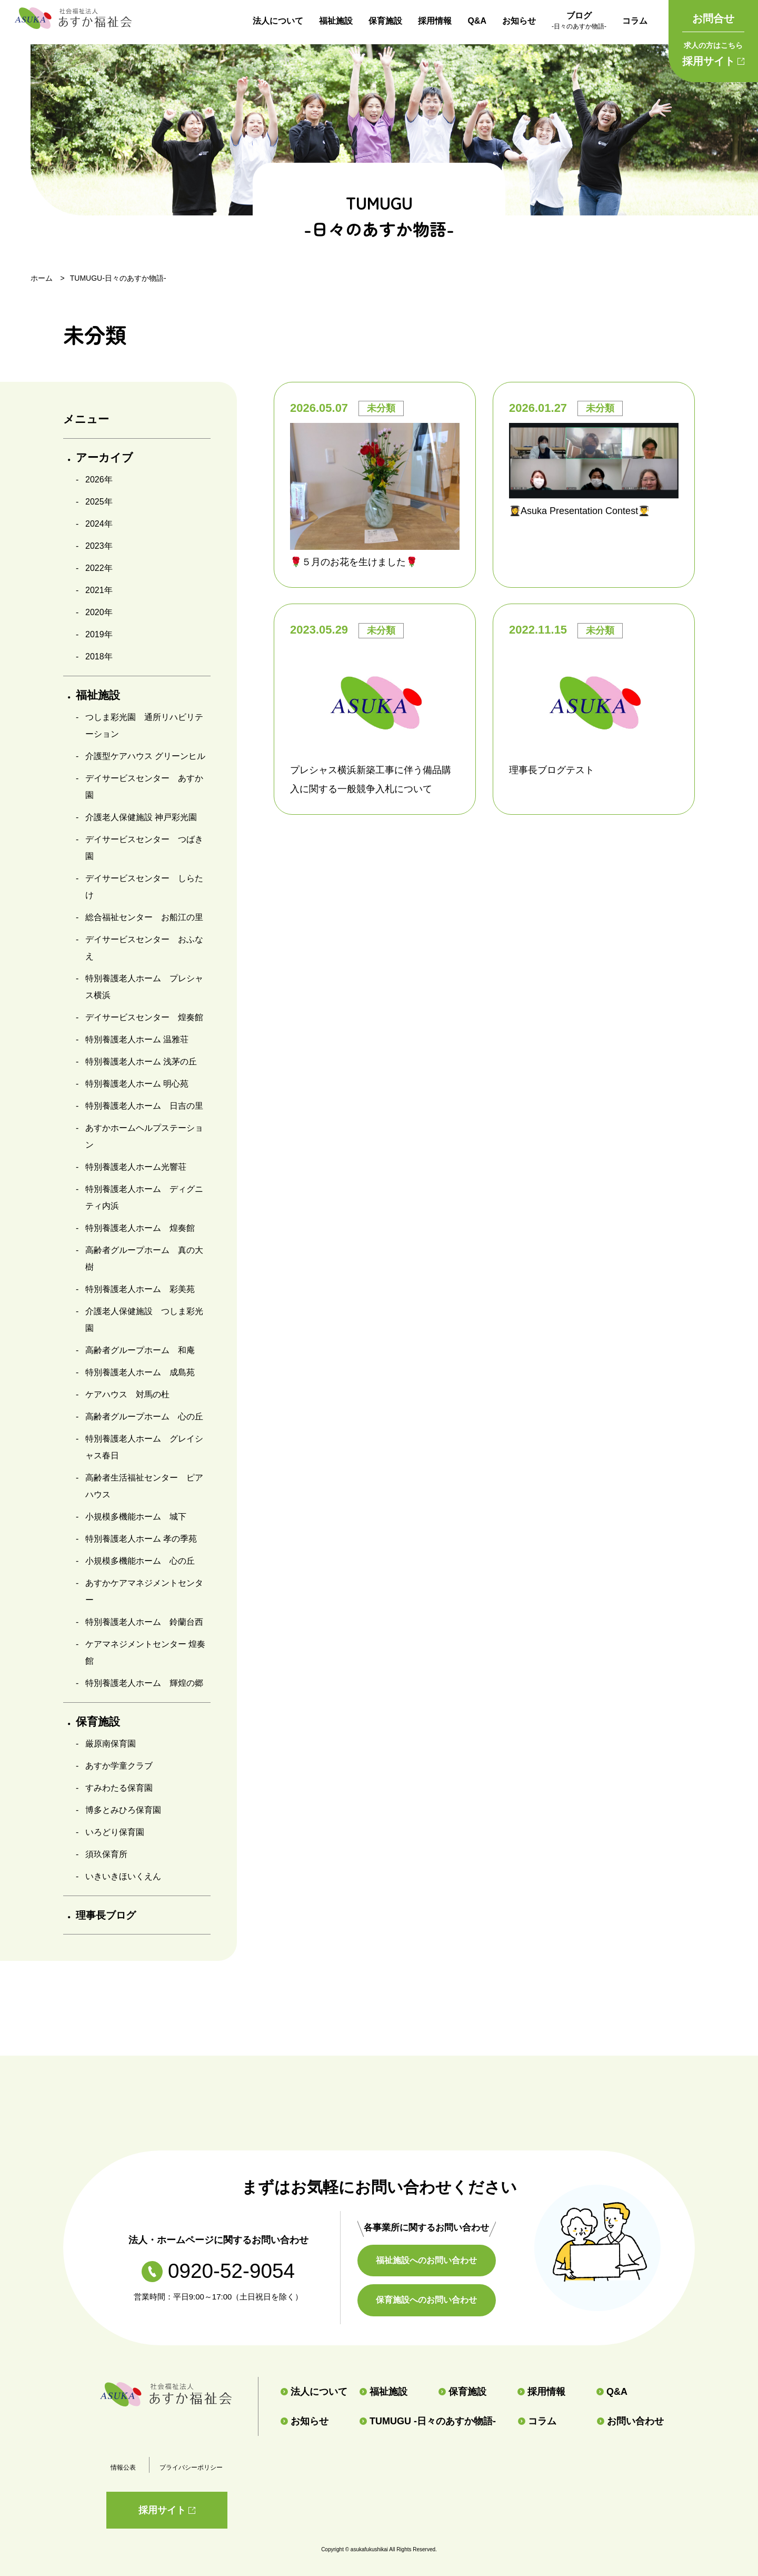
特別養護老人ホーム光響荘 (135, 1166)
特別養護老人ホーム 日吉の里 (144, 1105)
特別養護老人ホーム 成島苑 (140, 1372)
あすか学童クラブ (119, 1765)
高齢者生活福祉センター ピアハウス (144, 1486)
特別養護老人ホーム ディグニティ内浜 (144, 1197)
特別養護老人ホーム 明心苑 (136, 1083)
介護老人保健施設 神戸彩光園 (141, 817)
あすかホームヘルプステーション (144, 1136)
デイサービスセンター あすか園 (144, 787)
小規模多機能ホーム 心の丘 (140, 1560)
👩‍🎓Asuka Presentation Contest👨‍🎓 (579, 511)
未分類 (381, 408)
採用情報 (435, 20)
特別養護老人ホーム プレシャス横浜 (144, 987)
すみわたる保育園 (119, 1787)
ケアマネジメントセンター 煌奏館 (145, 1652)
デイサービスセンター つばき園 (144, 848)
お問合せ (713, 18)
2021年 (99, 590)
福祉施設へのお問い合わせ (432, 2260)
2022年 (99, 568)
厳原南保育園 (110, 1743)
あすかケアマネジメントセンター (144, 1591)
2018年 (99, 656)
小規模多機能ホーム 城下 (135, 1516)
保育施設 (385, 20)
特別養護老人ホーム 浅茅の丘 (141, 1061)
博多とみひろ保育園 (123, 1809)
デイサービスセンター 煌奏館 (144, 1017)
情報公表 (123, 2467)
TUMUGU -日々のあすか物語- (428, 2421)
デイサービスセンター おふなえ (144, 948)
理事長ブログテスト (551, 770)
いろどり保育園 (114, 1832)
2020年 (99, 612)
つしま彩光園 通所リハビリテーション (144, 725)
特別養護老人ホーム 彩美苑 (140, 1289)
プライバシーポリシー (191, 2467)
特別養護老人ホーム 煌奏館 (140, 1227)
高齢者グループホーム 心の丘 (144, 1416)
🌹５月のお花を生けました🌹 (353, 562)
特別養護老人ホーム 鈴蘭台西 (144, 1621)
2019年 (99, 634)
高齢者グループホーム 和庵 (140, 1350)
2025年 (99, 501)
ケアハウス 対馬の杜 (127, 1394)
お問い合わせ (630, 2421)
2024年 (99, 523)
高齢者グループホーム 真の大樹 (144, 1258)
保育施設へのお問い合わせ (432, 2299)
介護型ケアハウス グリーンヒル (145, 756)
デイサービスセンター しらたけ (144, 887)
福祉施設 (336, 20)
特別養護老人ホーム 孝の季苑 (141, 1538)
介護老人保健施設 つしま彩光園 (144, 1320)
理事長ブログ (110, 1915)
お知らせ (519, 20)
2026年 (99, 479)
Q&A (476, 20)
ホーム (42, 278)
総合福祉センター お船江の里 (144, 917)
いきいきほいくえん (123, 1876)
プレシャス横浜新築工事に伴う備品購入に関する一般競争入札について (370, 779)
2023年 (99, 545)
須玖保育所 (106, 1854)
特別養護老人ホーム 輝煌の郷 (144, 1683)
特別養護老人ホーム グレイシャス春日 (144, 1447)
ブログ (579, 21)
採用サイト (713, 52)
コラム (634, 20)
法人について (278, 20)
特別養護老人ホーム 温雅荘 (136, 1039)
